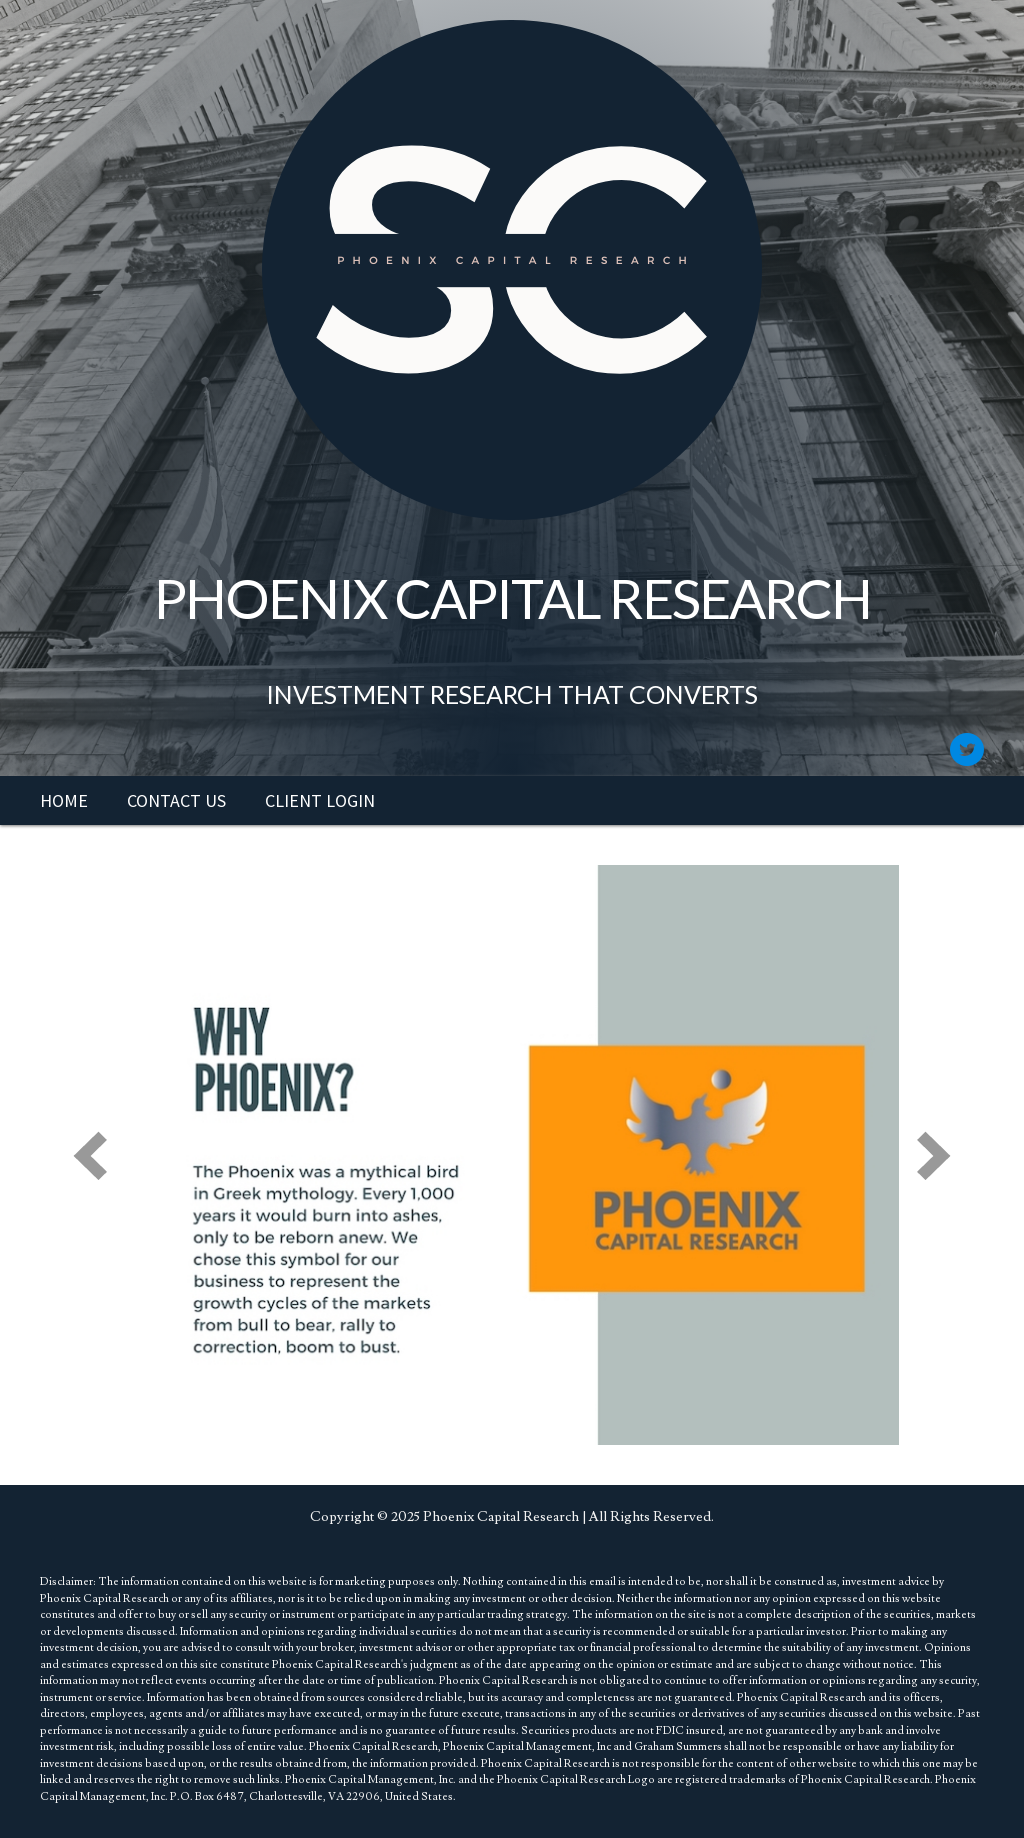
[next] (934, 1155)
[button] (966, 749)
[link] (64, 801)
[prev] (90, 1155)
